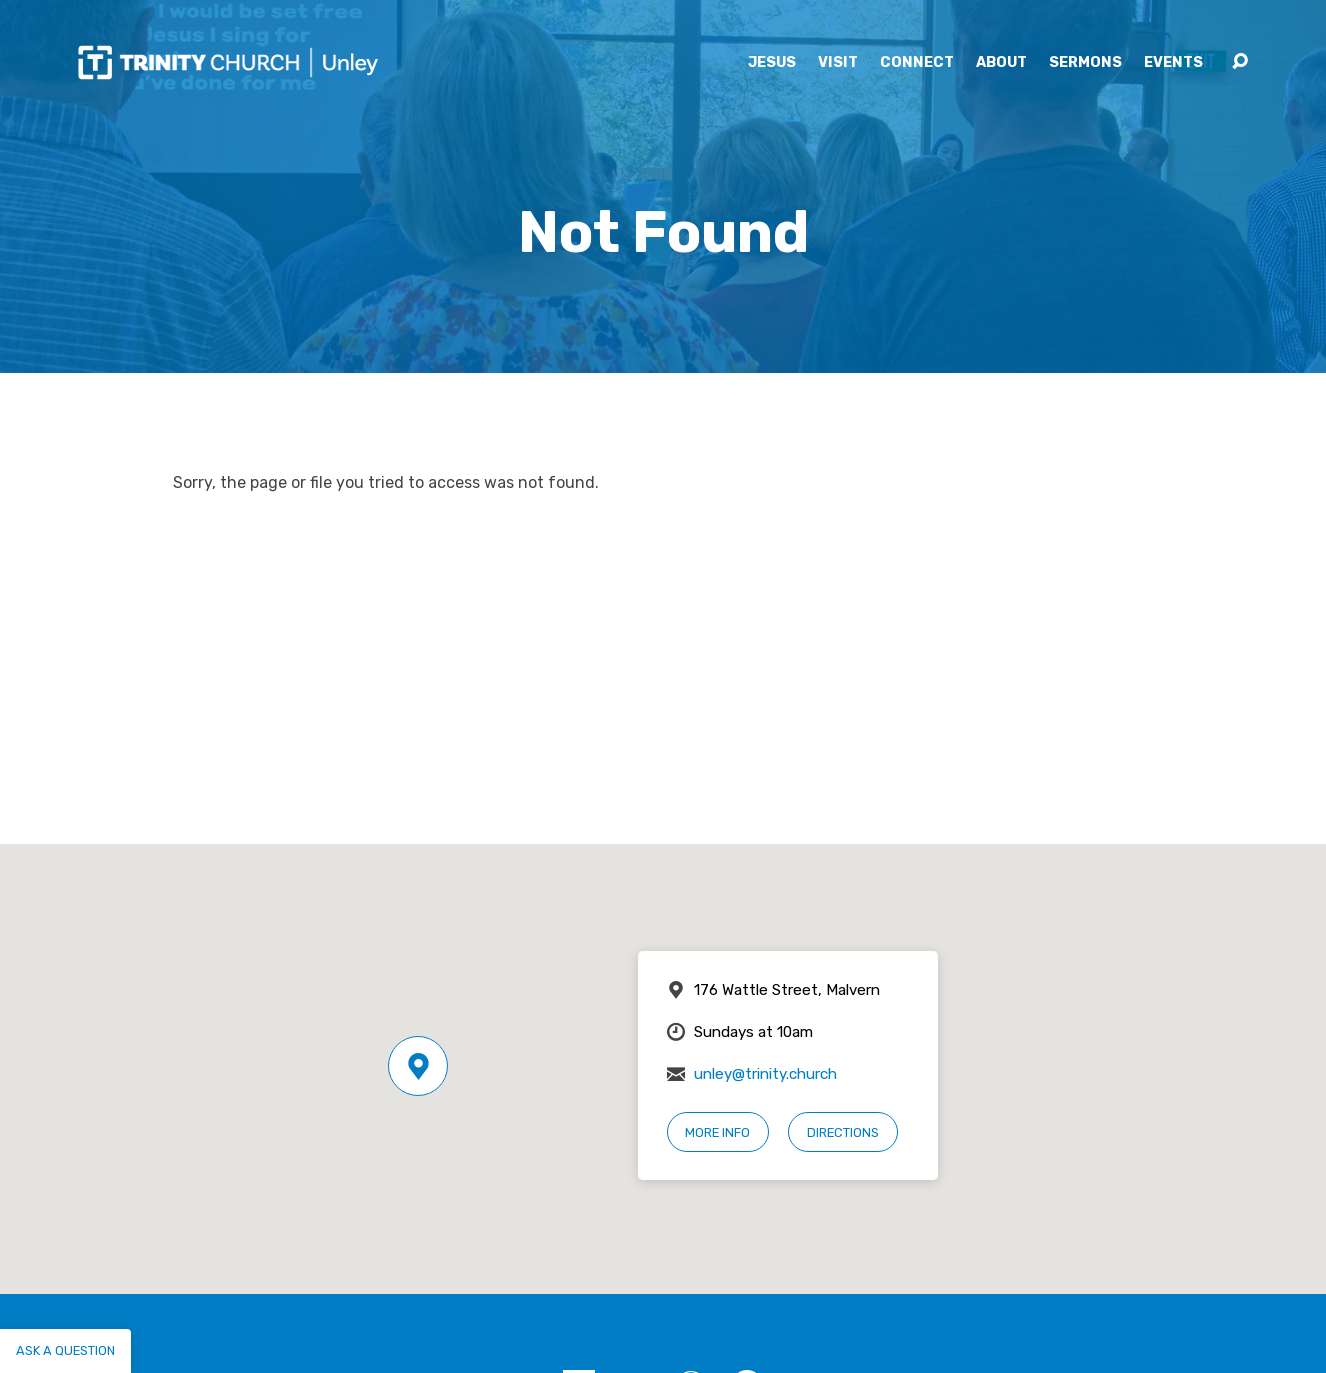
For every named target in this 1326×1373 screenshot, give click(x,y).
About (1001, 63)
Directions (843, 1132)
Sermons (1085, 63)
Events (1173, 63)
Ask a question (65, 1350)
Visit (838, 63)
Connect (917, 63)
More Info (717, 1132)
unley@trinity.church (765, 1074)
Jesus (772, 63)
